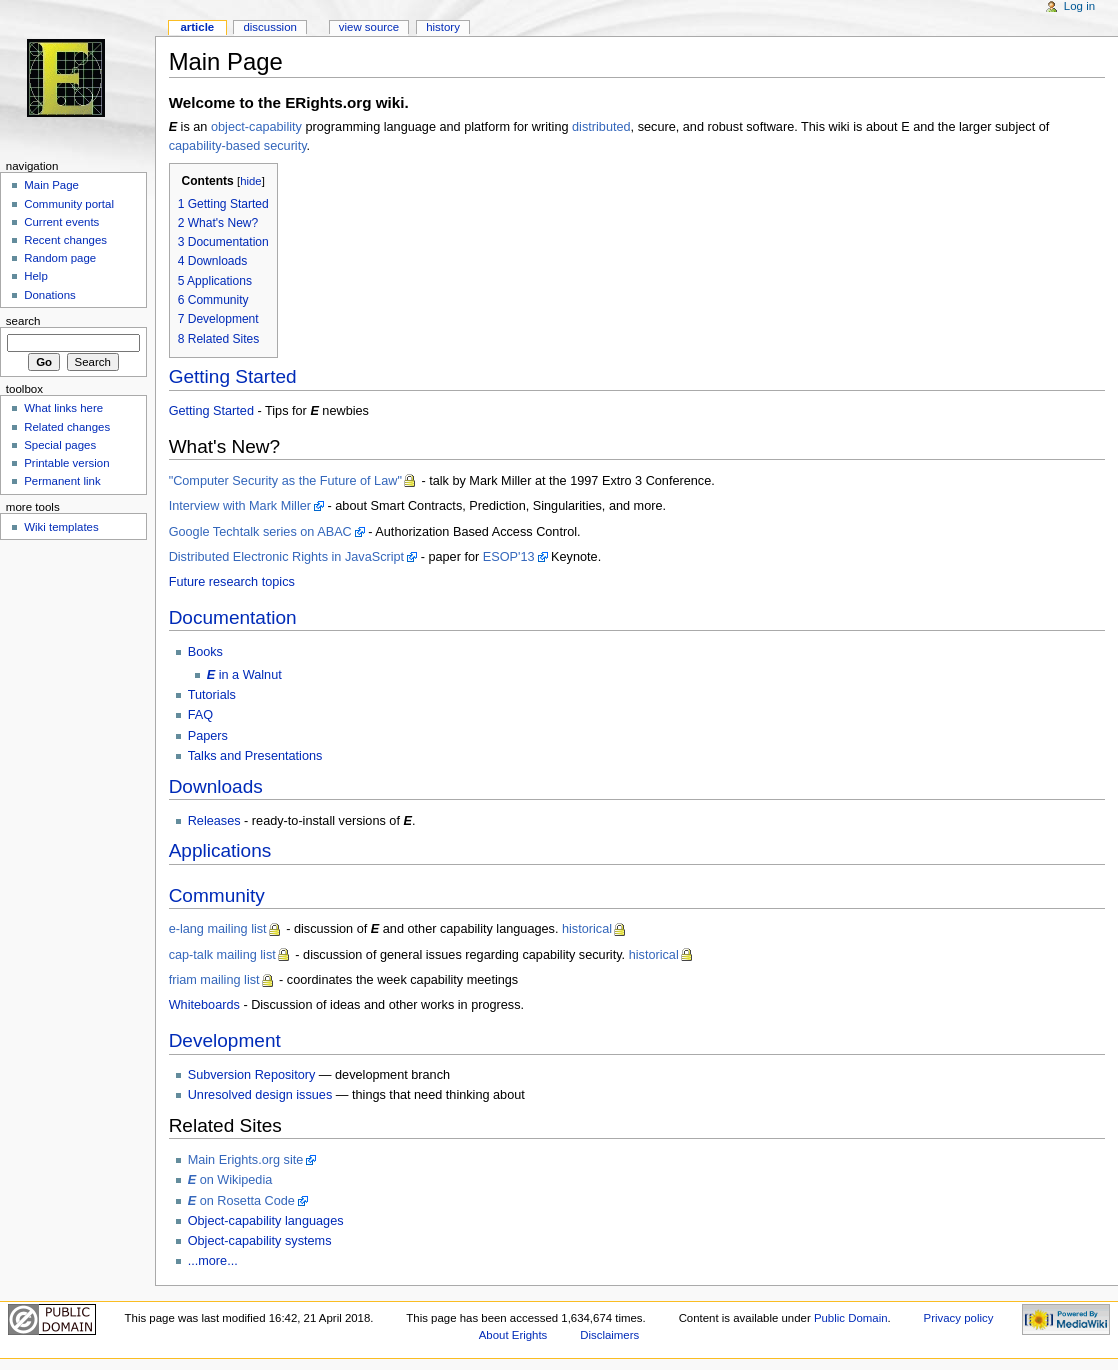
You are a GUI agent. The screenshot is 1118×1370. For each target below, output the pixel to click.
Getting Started (233, 376)
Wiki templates (61, 527)
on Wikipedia (230, 1180)
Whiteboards (204, 1005)
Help (36, 276)
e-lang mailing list (218, 929)
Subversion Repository (252, 1075)
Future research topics (232, 582)
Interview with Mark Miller (240, 506)
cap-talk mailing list (222, 955)
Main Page (51, 185)
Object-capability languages (266, 1221)
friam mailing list (214, 980)
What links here (63, 408)
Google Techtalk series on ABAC (260, 532)
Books (205, 652)
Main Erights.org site (246, 1160)
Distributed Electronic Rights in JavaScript (287, 557)
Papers (208, 736)
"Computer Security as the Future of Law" (285, 481)
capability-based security (238, 146)
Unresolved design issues (260, 1095)
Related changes (67, 427)
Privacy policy (959, 1318)
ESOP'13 (509, 557)
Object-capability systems (260, 1241)
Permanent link (62, 481)
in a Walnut (244, 675)
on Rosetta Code (241, 1201)
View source (369, 27)
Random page (60, 258)
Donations (50, 295)
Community (217, 895)
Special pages (60, 445)
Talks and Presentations (255, 756)
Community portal (69, 204)
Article (197, 27)
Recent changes (65, 240)
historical (587, 929)
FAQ (200, 715)
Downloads (216, 786)
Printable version (66, 463)
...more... (213, 1261)
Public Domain (851, 1318)
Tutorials (212, 695)
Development (225, 1040)
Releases (214, 821)
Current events (61, 222)
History (443, 27)
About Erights (513, 1335)
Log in (1079, 6)
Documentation (233, 617)
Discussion (269, 27)
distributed (601, 127)
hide (250, 181)
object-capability (256, 127)
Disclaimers (609, 1335)
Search (23, 321)
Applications (220, 850)
